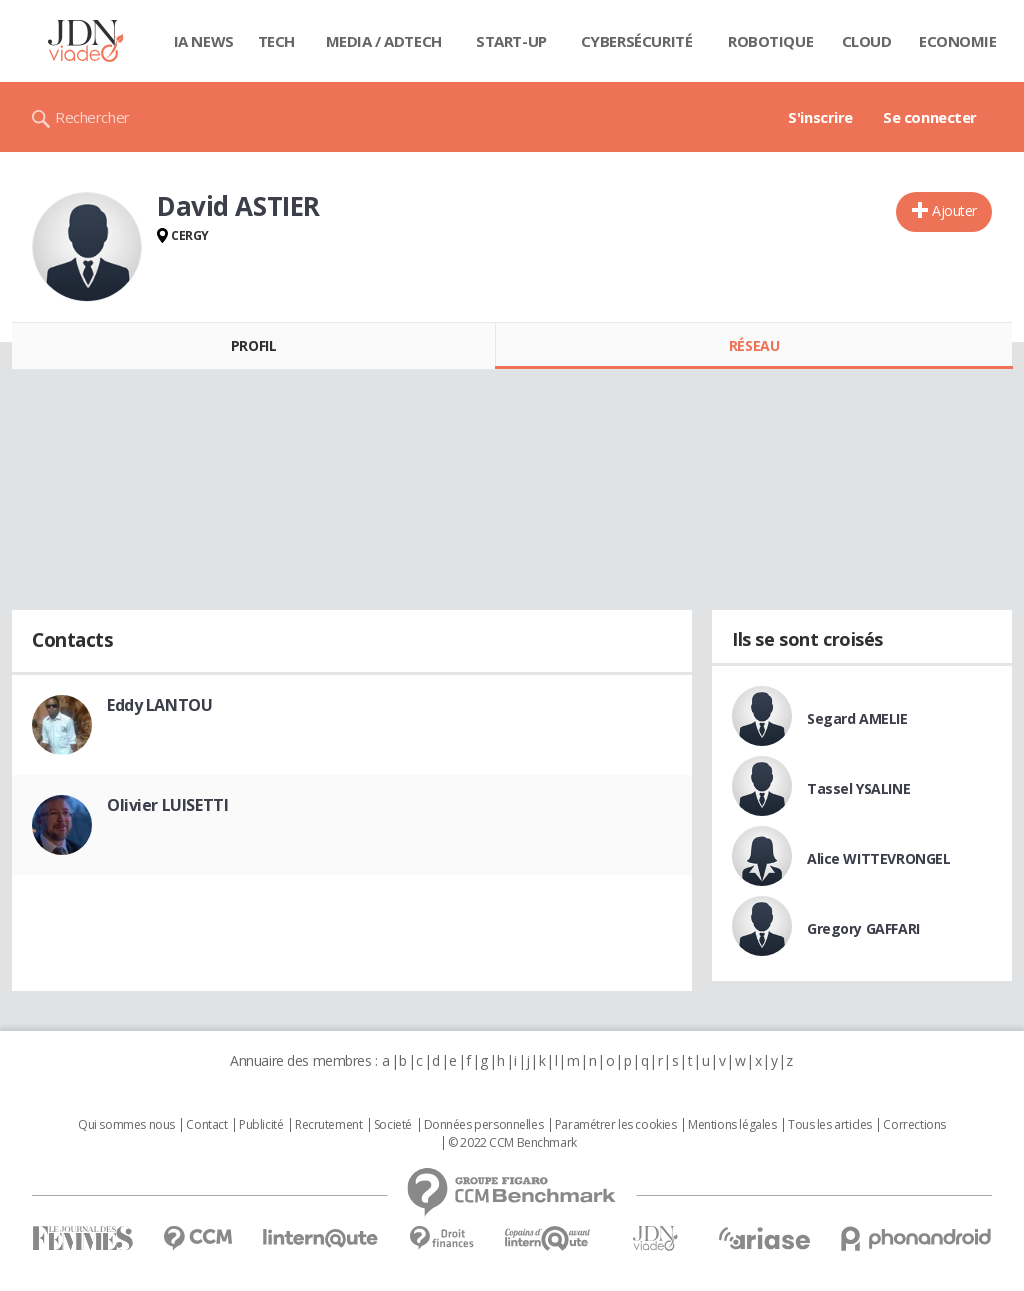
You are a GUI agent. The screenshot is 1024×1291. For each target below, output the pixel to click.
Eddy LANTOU (159, 705)
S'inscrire (820, 117)
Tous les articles (830, 1125)
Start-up (511, 41)
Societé (393, 1125)
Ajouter (954, 210)
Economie (958, 41)
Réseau (754, 345)
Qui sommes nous (126, 1125)
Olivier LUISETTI (167, 805)
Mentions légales (732, 1125)
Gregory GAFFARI (863, 928)
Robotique (770, 41)
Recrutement (328, 1125)
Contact (206, 1125)
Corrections (914, 1125)
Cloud (867, 41)
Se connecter (930, 117)
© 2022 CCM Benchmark (512, 1143)
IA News (204, 41)
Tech (276, 41)
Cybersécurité (637, 41)
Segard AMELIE (857, 718)
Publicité (261, 1125)
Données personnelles (484, 1125)
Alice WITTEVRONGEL (878, 858)
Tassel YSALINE (858, 788)
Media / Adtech (384, 41)
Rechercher (92, 117)
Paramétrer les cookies (616, 1125)
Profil (253, 345)
